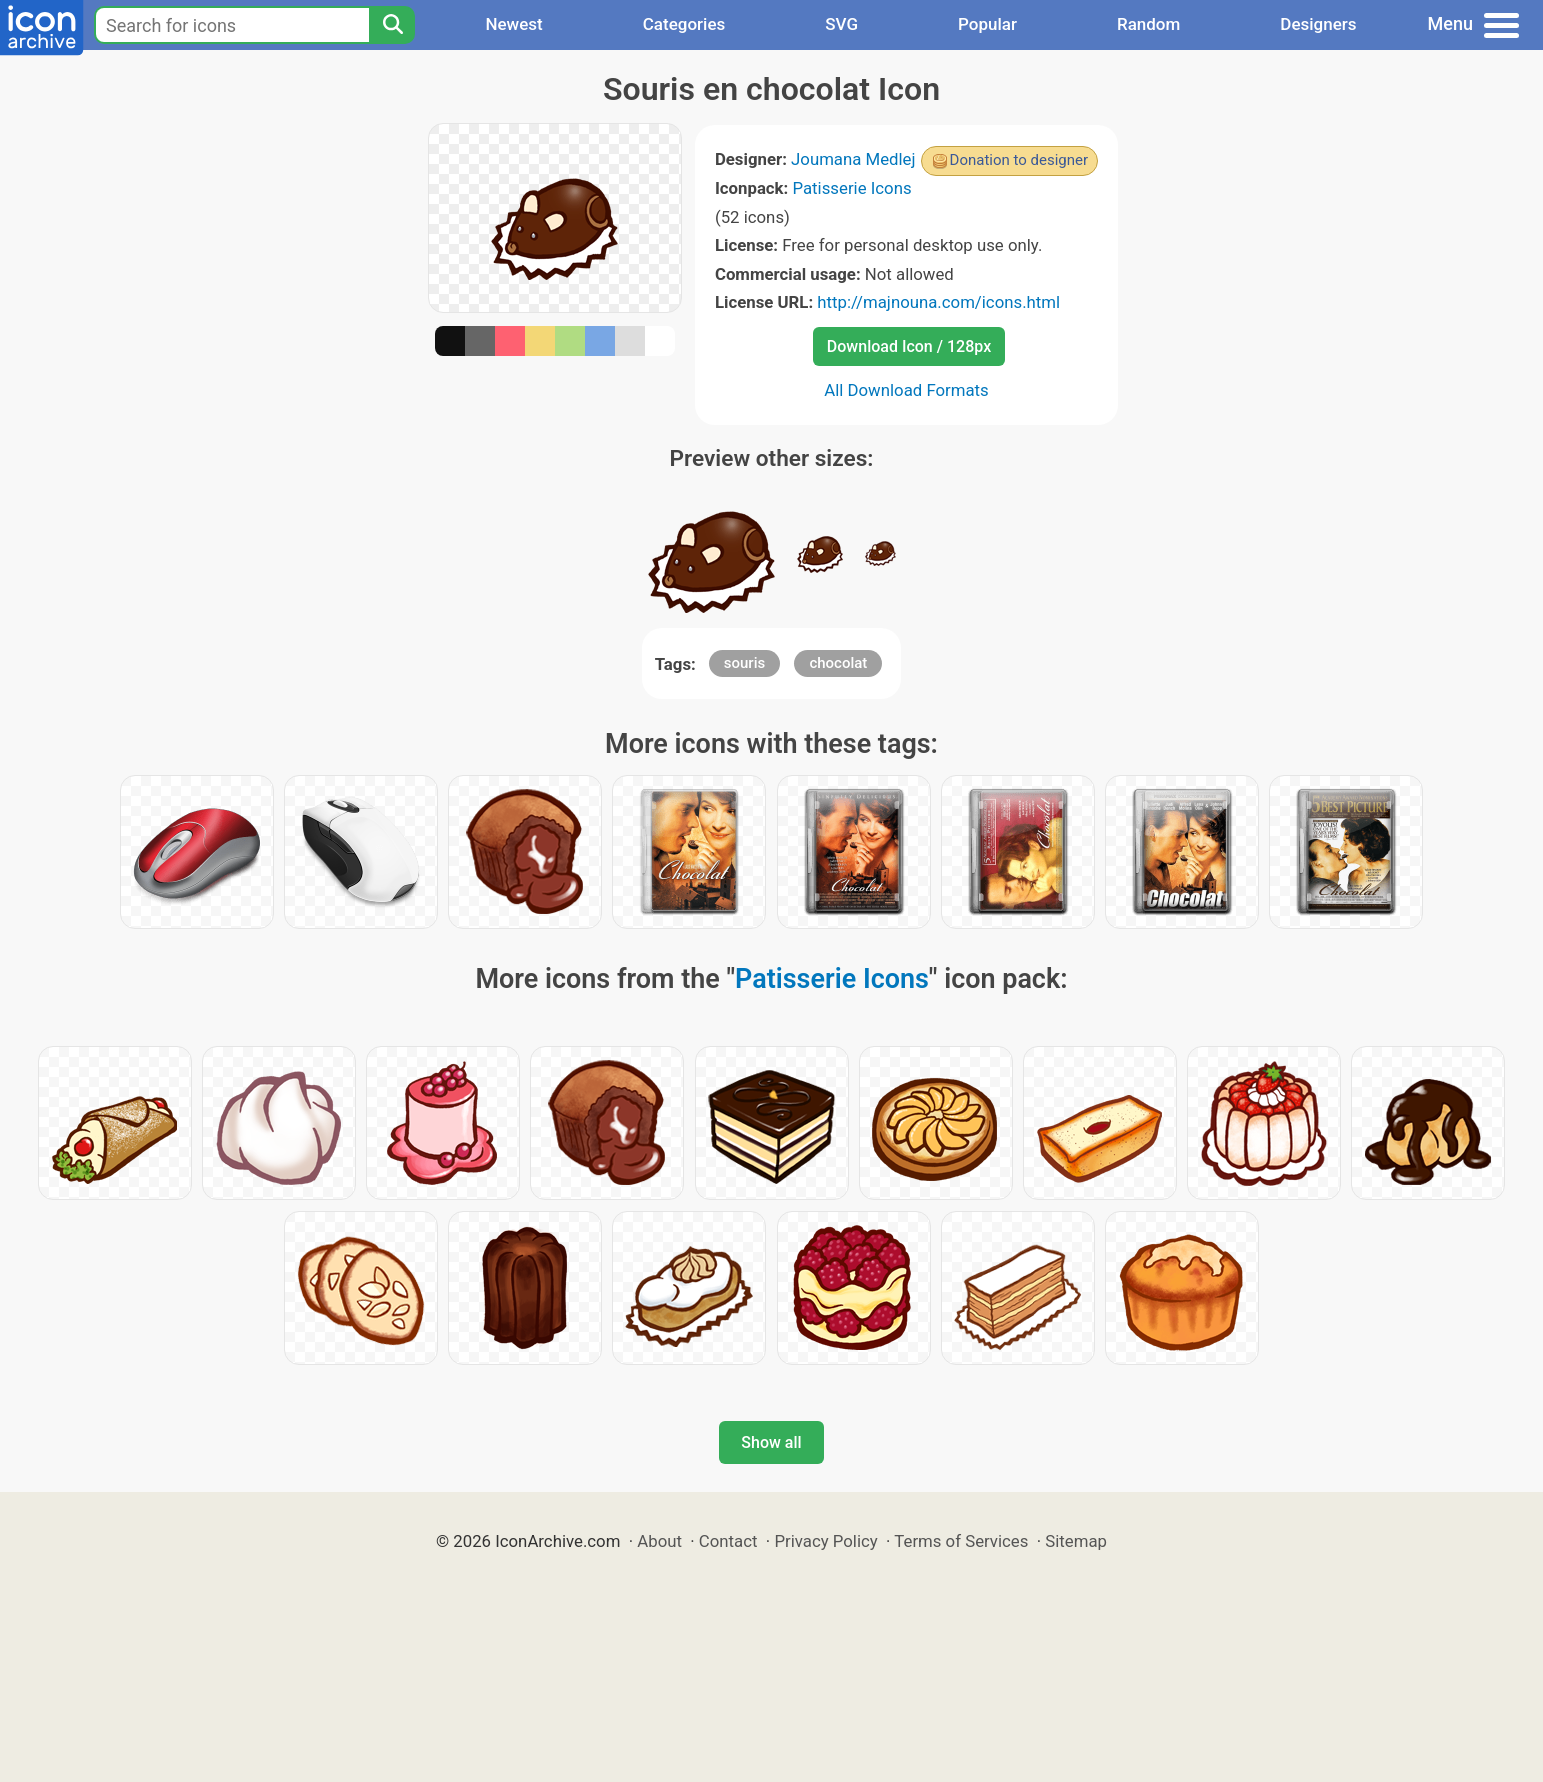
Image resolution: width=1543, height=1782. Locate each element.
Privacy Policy (825, 1541)
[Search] (392, 25)
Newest (513, 24)
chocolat (838, 663)
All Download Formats (906, 390)
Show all (771, 1442)
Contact (728, 1541)
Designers (1318, 24)
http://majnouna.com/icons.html (938, 302)
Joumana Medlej (853, 159)
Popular (987, 24)
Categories (684, 24)
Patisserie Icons (851, 188)
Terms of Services (961, 1541)
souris (744, 663)
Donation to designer (1019, 160)
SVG (841, 24)
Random (1148, 24)
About (659, 1541)
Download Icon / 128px (909, 346)
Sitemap (1076, 1541)
